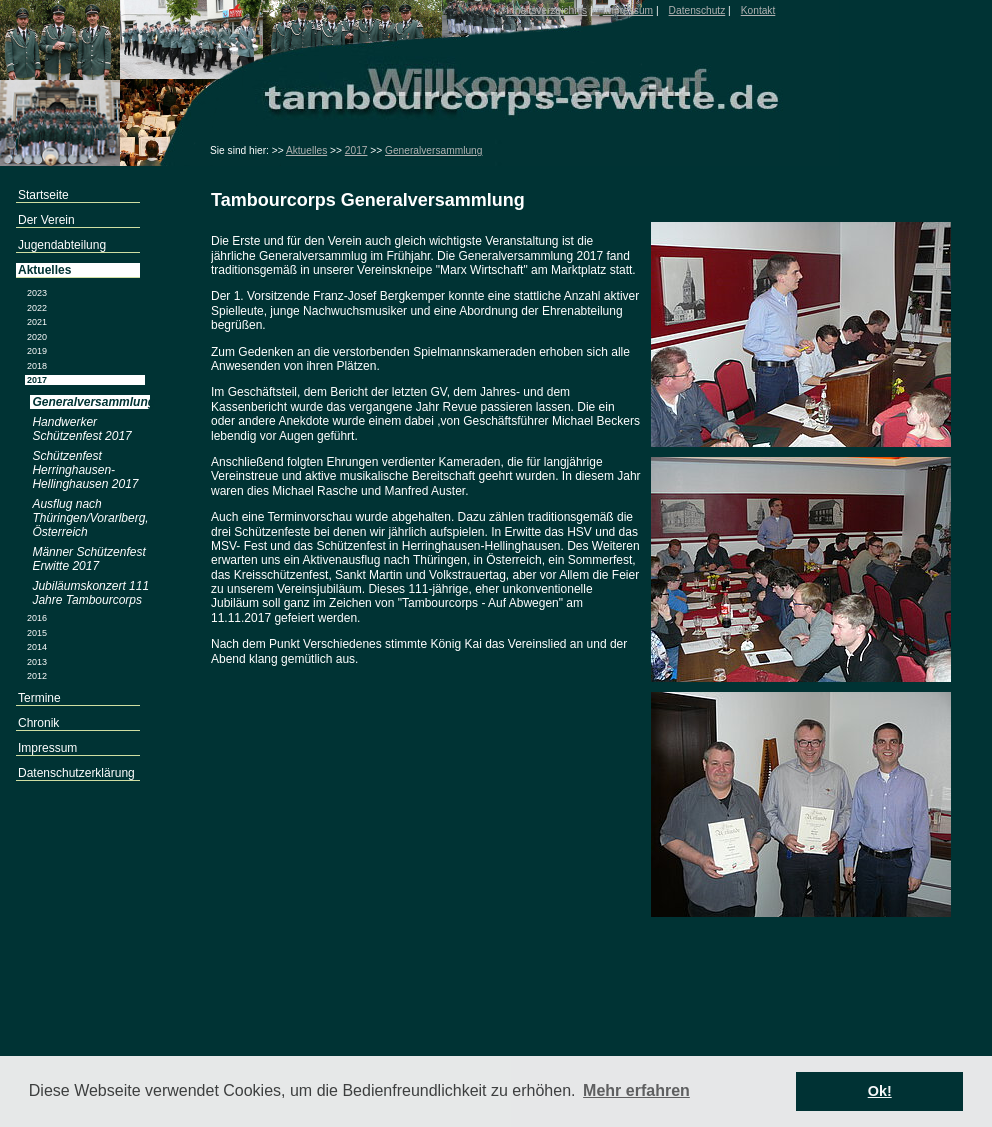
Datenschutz (697, 10)
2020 (37, 337)
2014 (37, 647)
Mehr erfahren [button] (636, 1090)
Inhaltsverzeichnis (546, 10)
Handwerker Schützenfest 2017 (81, 429)
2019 (37, 351)
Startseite (43, 195)
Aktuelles (306, 150)
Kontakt (758, 10)
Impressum (628, 10)
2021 (37, 322)
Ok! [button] (880, 1091)
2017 (356, 150)
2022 (37, 308)
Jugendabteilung (62, 245)
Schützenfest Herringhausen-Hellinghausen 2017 (85, 470)
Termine (39, 698)
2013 (37, 662)
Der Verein (46, 220)
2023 (37, 293)
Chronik (38, 723)
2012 (37, 676)
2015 (37, 633)
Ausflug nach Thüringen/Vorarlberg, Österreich (90, 518)
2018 (37, 366)
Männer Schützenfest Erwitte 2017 (88, 559)
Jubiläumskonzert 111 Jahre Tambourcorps (90, 593)
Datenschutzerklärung (76, 773)
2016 (37, 618)
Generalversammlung (433, 150)
